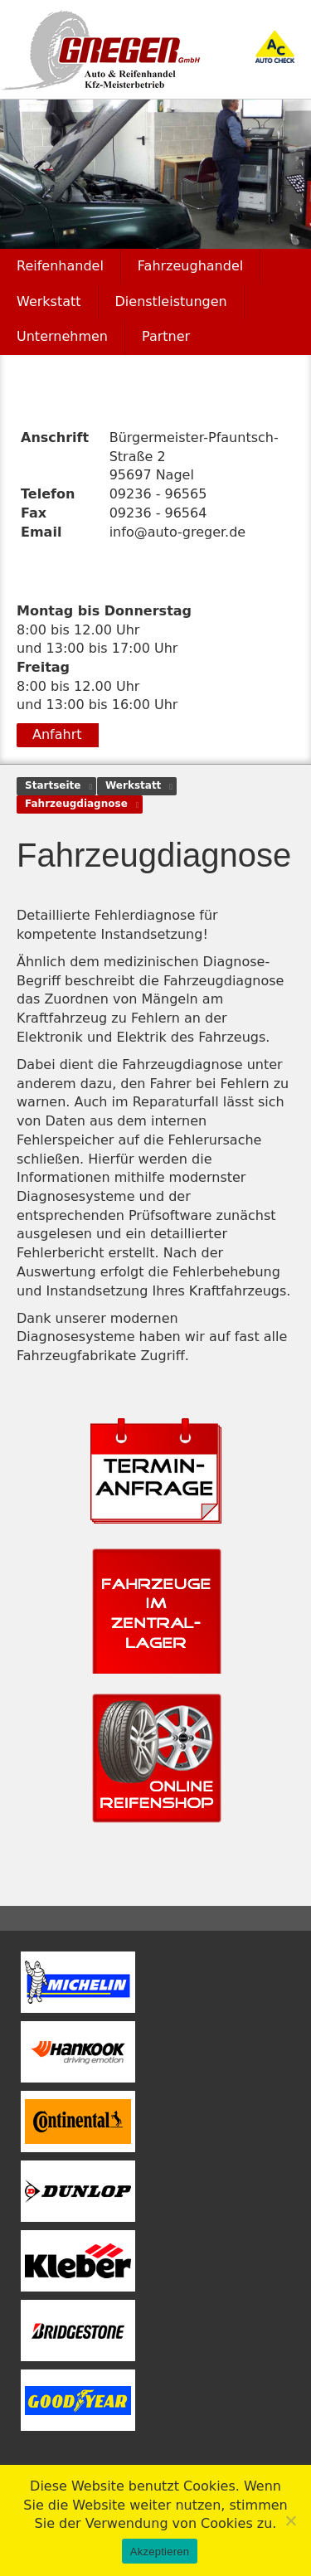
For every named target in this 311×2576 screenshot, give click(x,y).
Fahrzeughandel (190, 266)
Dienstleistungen (171, 301)
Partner (166, 336)
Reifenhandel (60, 266)
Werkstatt (49, 301)
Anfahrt (57, 734)
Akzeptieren (159, 2551)
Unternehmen (62, 336)
